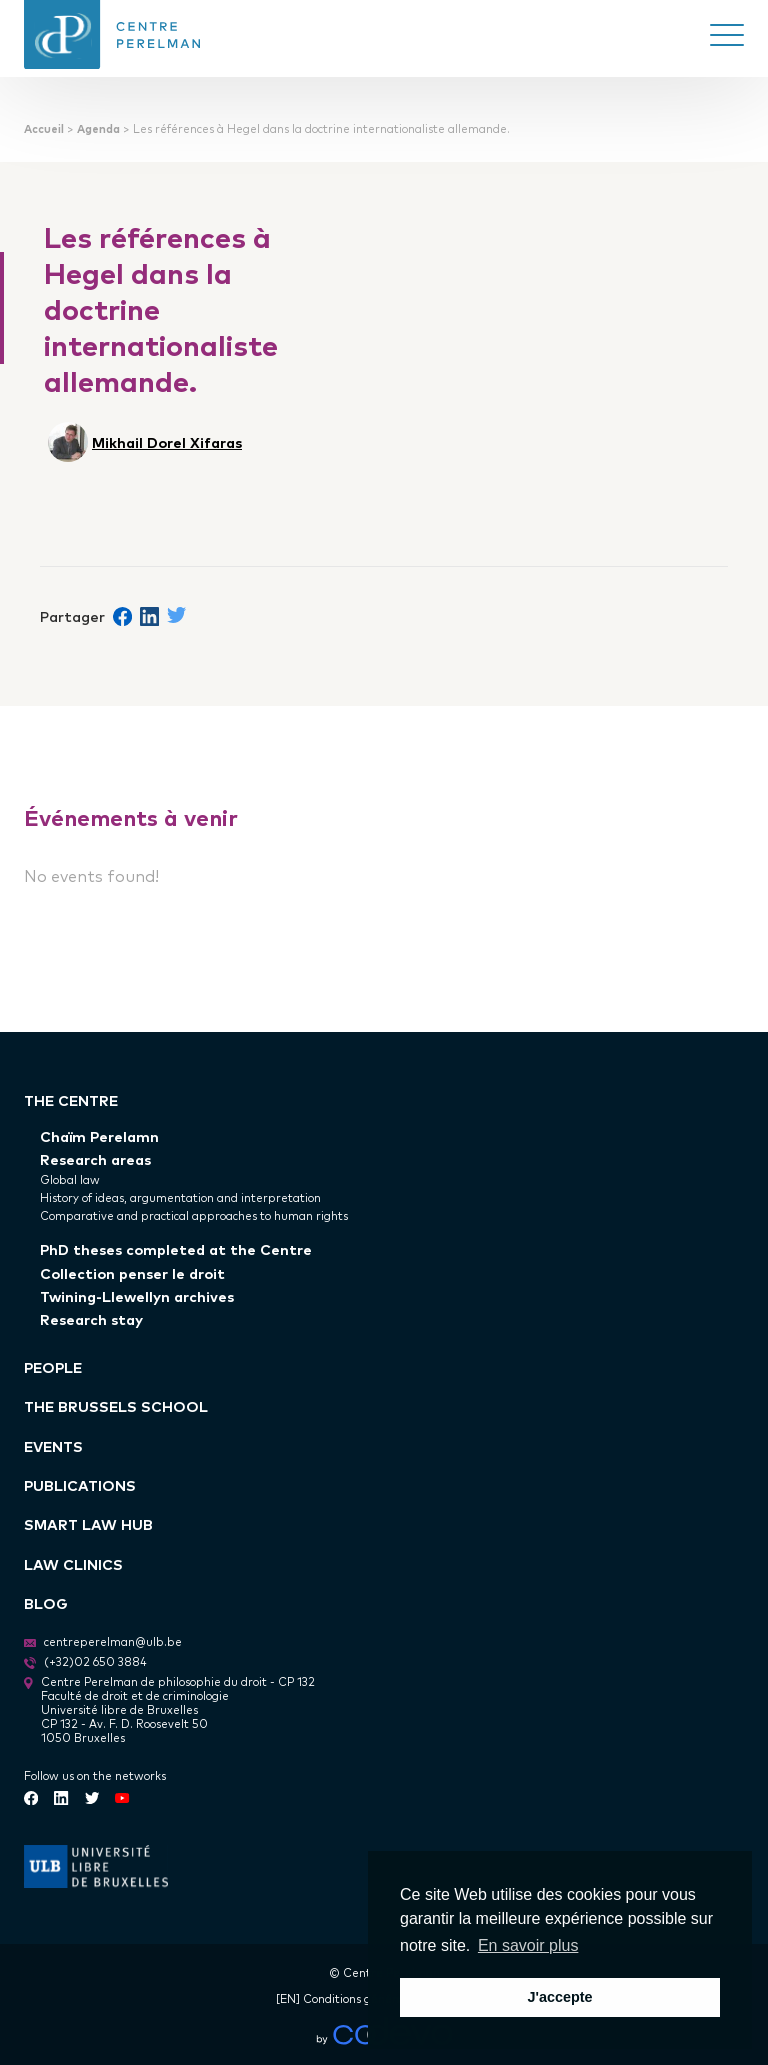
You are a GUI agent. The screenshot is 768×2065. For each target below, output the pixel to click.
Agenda (98, 128)
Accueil (44, 128)
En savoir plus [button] (528, 1945)
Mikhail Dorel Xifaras (167, 441)
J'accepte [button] (559, 1997)
